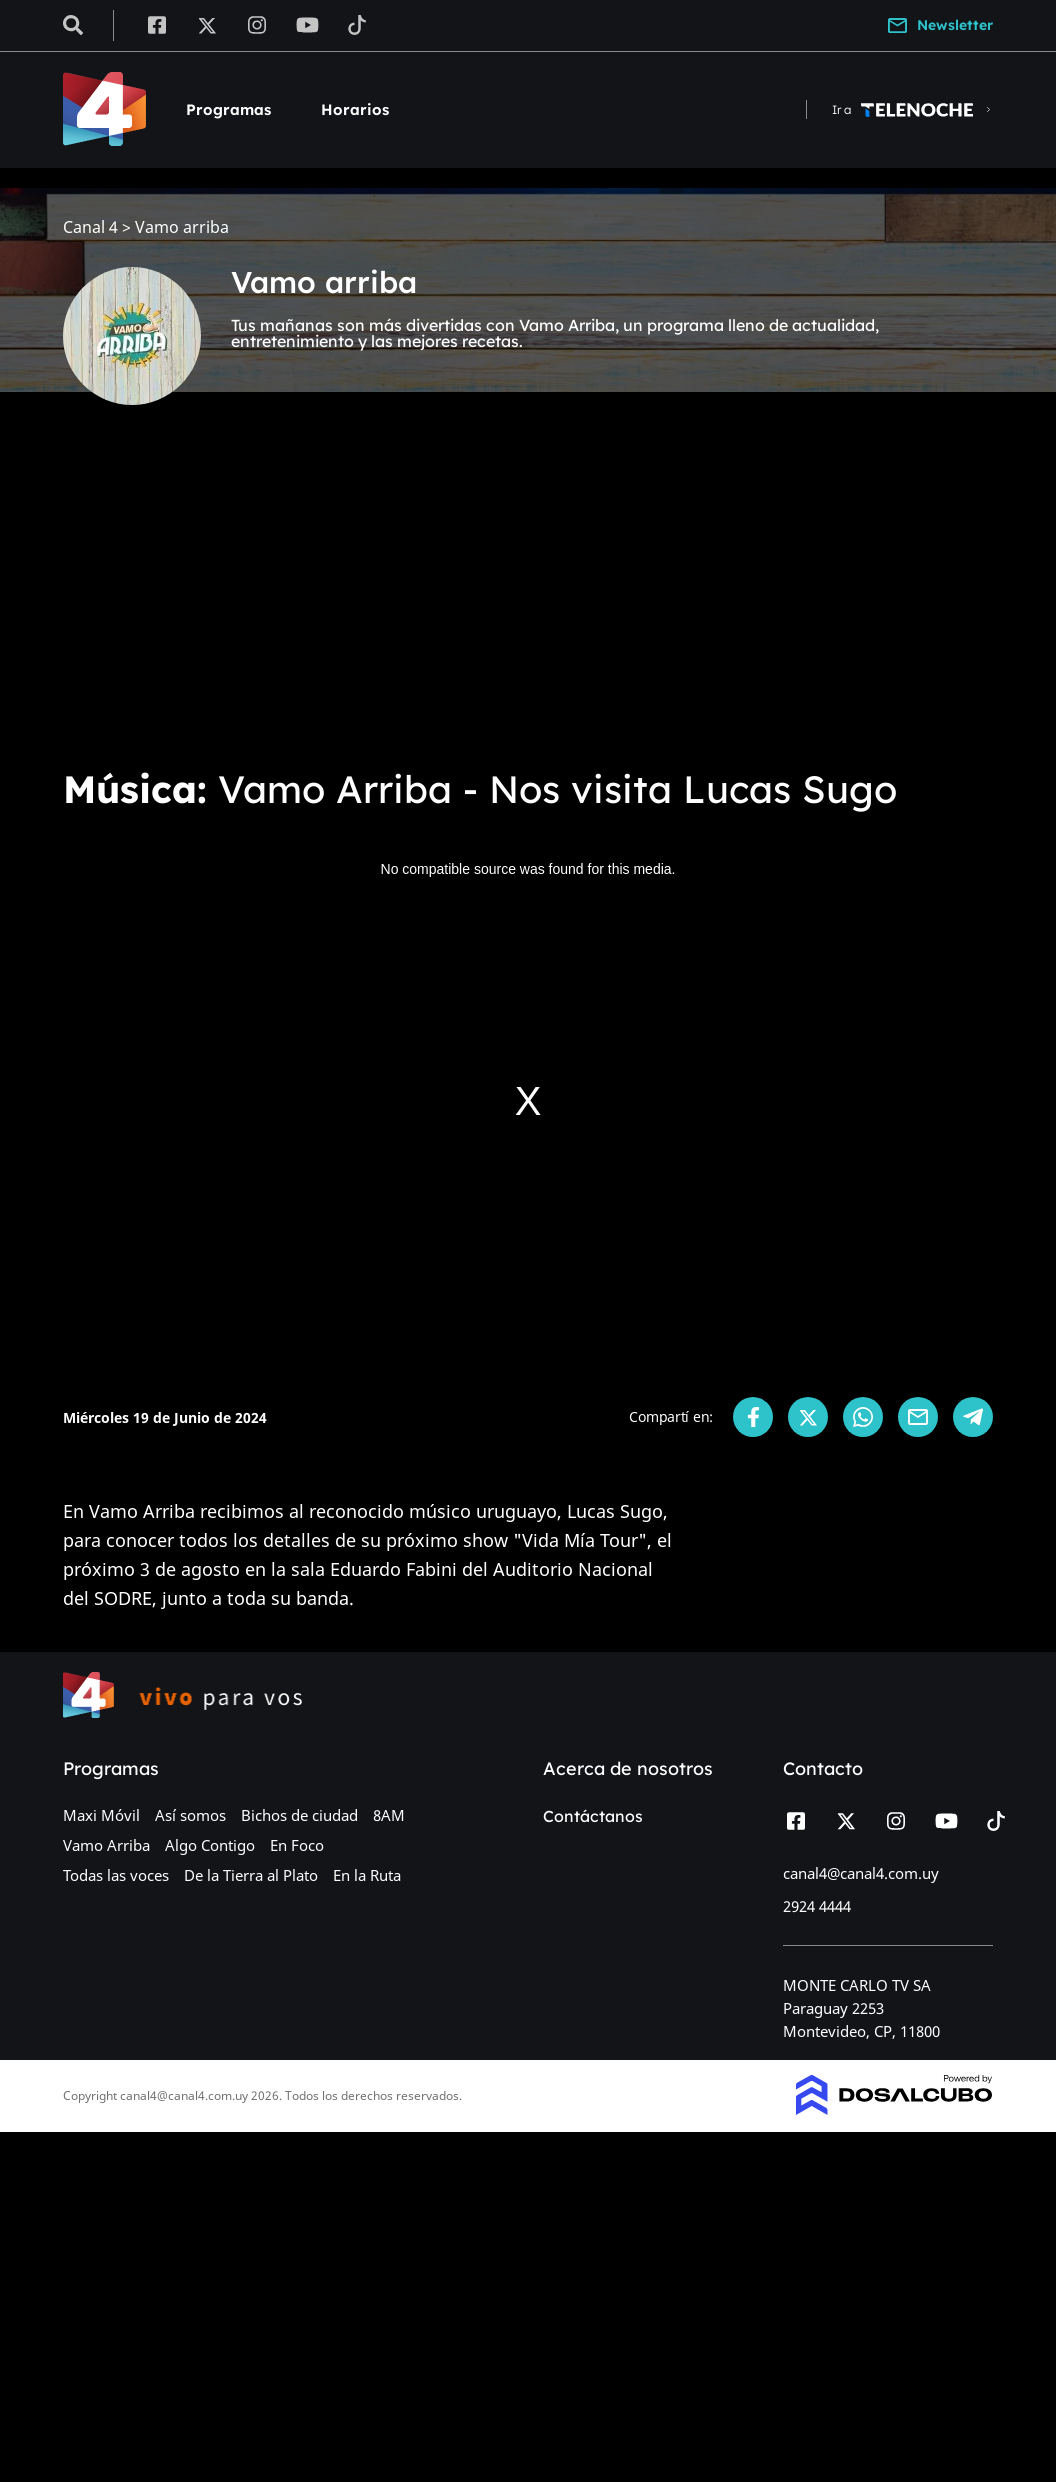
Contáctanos (593, 1816)
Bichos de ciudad (299, 1815)
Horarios (355, 109)
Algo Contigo (210, 1845)
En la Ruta (367, 1875)
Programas (228, 109)
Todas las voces (116, 1875)
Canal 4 (90, 227)
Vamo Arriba (106, 1845)
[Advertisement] (528, 600)
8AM (389, 1815)
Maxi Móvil (101, 1815)
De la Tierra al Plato (251, 1875)
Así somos (190, 1815)
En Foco (297, 1845)
